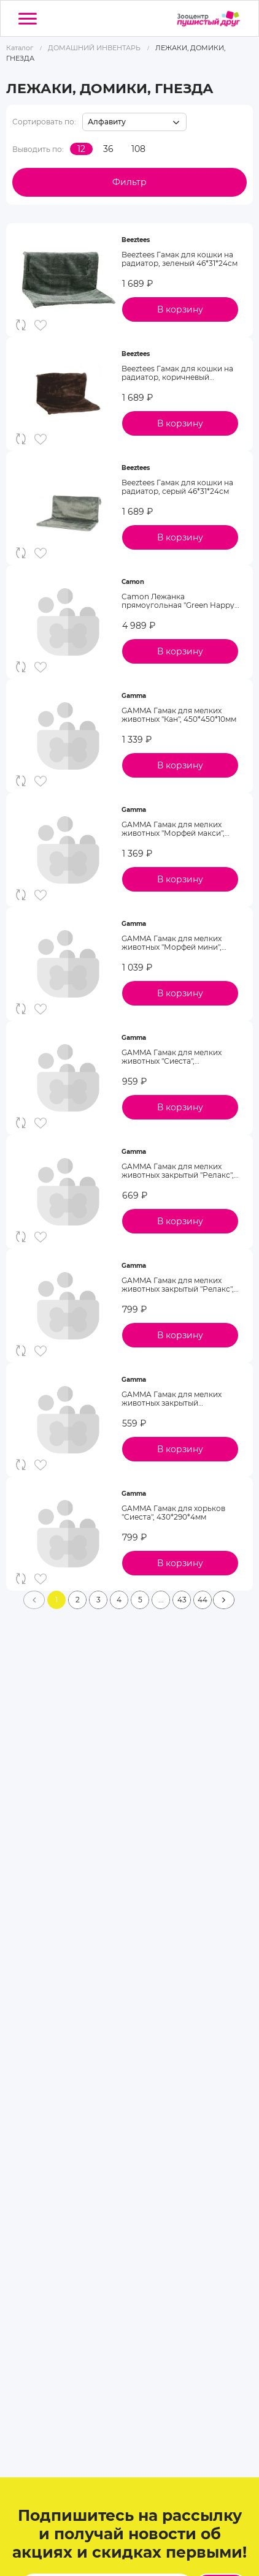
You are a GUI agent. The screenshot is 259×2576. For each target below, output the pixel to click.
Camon (133, 582)
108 (138, 148)
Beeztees (136, 240)
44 (202, 1599)
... (161, 1599)
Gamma (134, 696)
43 (182, 1599)
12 (81, 148)
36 (108, 148)
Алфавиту (107, 121)
